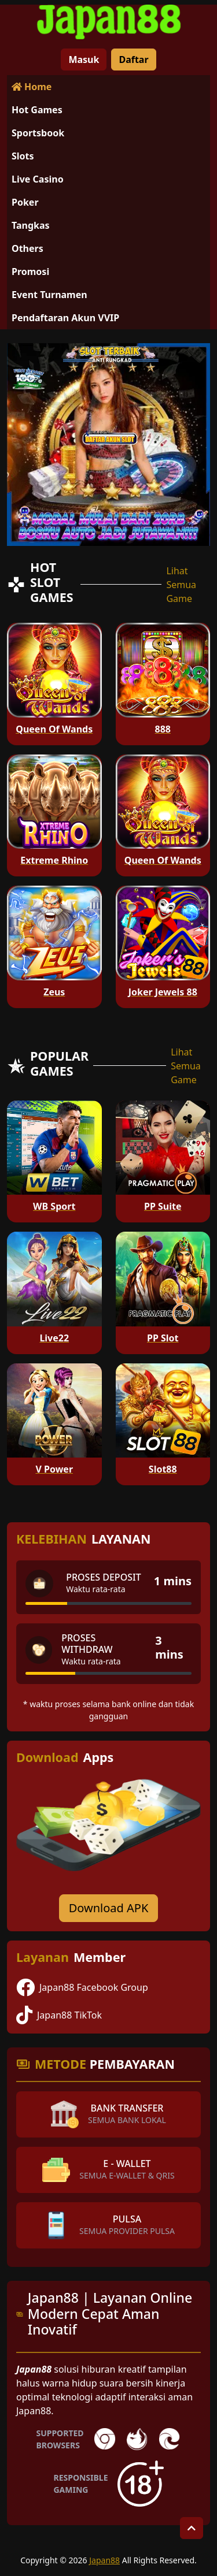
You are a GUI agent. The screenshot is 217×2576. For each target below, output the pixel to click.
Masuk (83, 59)
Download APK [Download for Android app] (109, 1908)
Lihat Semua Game (181, 584)
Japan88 (104, 2560)
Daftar (133, 59)
